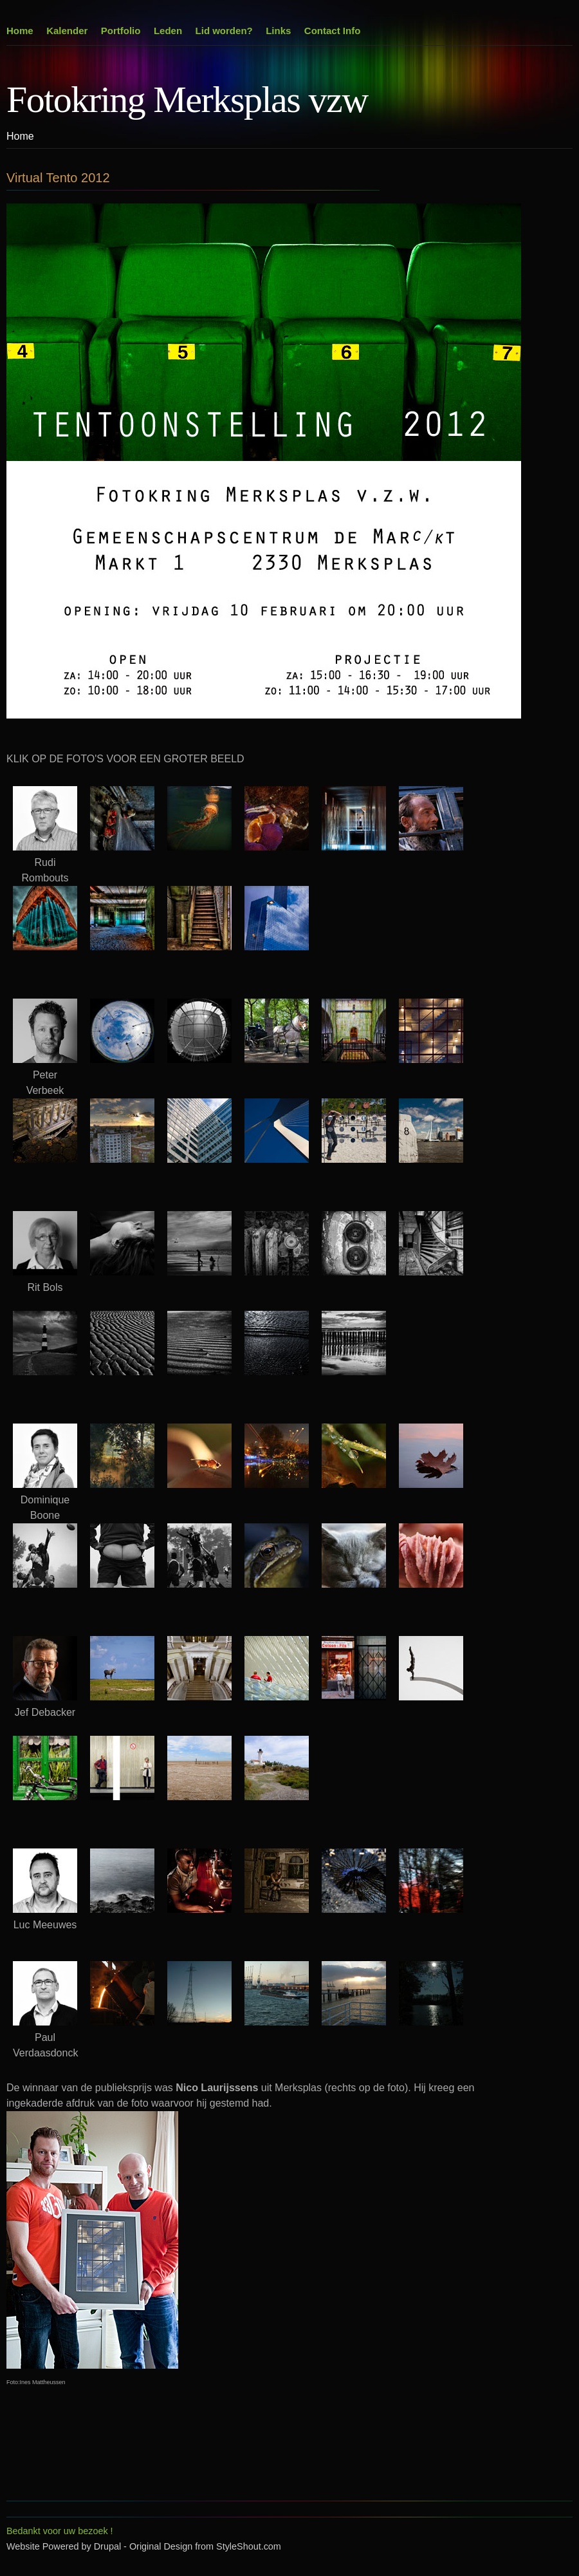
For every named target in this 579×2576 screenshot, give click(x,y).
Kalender (66, 30)
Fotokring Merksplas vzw (187, 99)
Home (19, 30)
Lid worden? (224, 30)
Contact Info (332, 30)
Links (278, 30)
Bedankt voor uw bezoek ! (59, 2531)
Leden (168, 30)
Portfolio (121, 30)
